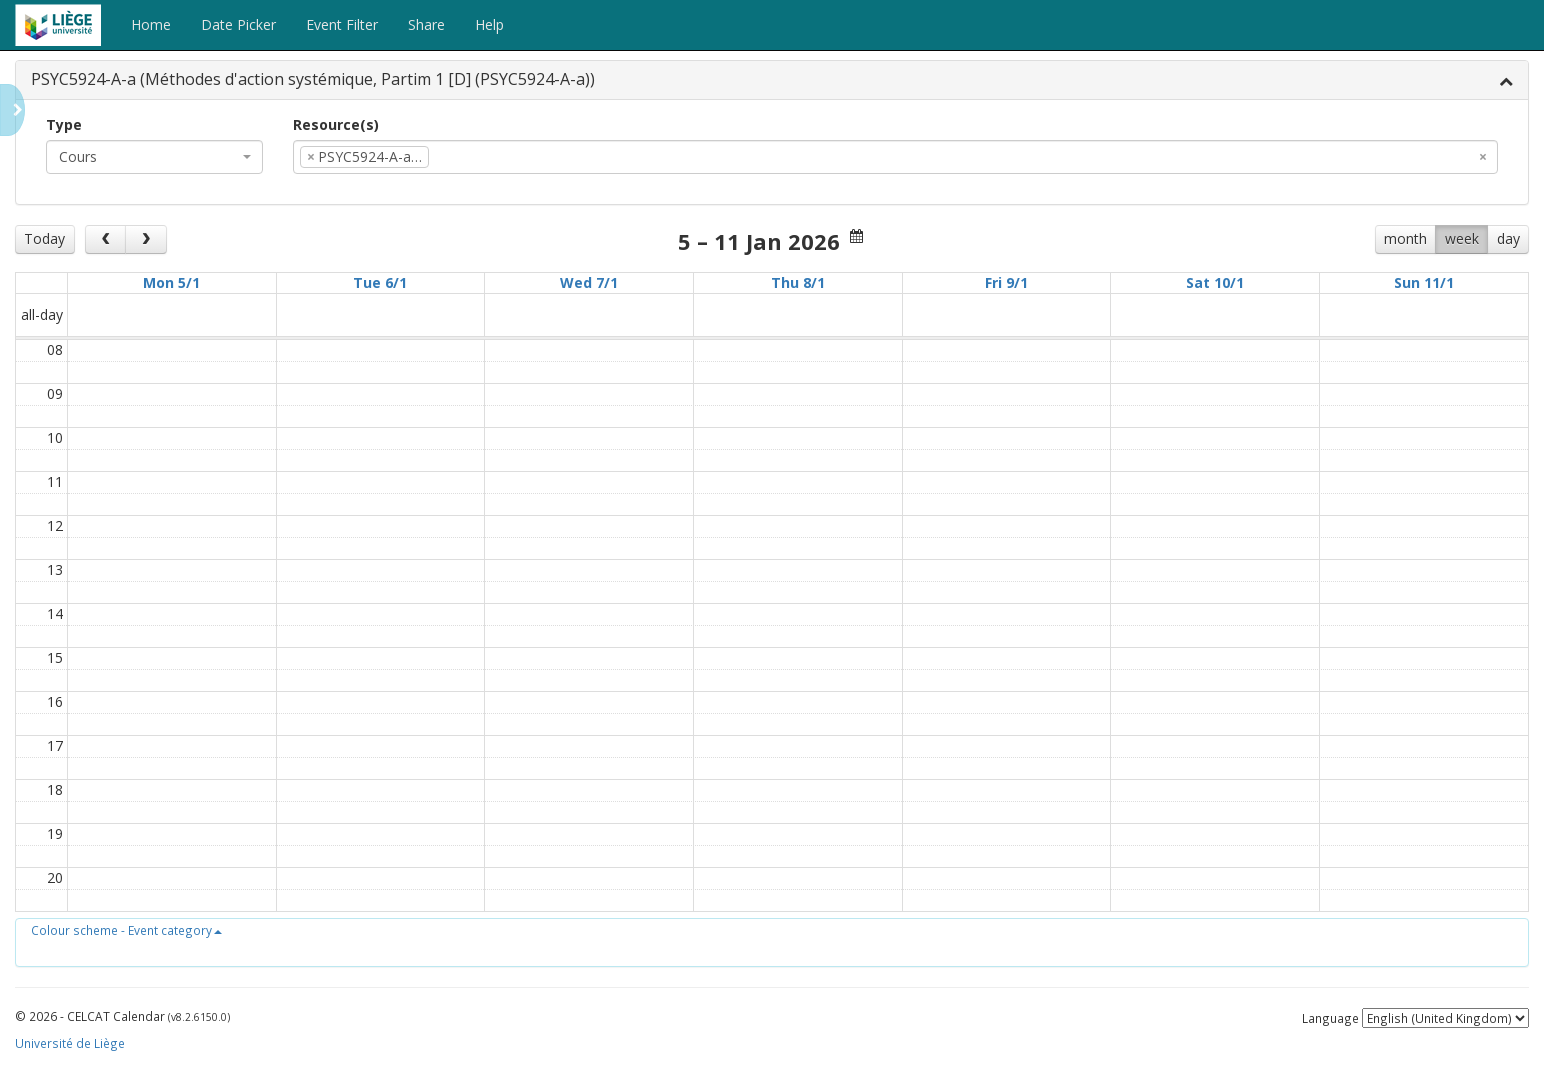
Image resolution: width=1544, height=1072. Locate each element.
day (1508, 238)
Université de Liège (70, 1043)
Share (426, 24)
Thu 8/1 (798, 282)
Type (64, 124)
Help (489, 24)
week (1462, 238)
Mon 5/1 (171, 282)
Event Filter (342, 24)
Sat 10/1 (1215, 282)
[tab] (772, 80)
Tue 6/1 (380, 282)
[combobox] (154, 157)
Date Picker (238, 24)
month (1405, 238)
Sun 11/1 (1424, 282)
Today (44, 238)
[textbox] (464, 157)
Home (151, 24)
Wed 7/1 (589, 282)
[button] (126, 930)
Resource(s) (336, 124)
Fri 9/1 (1006, 282)
